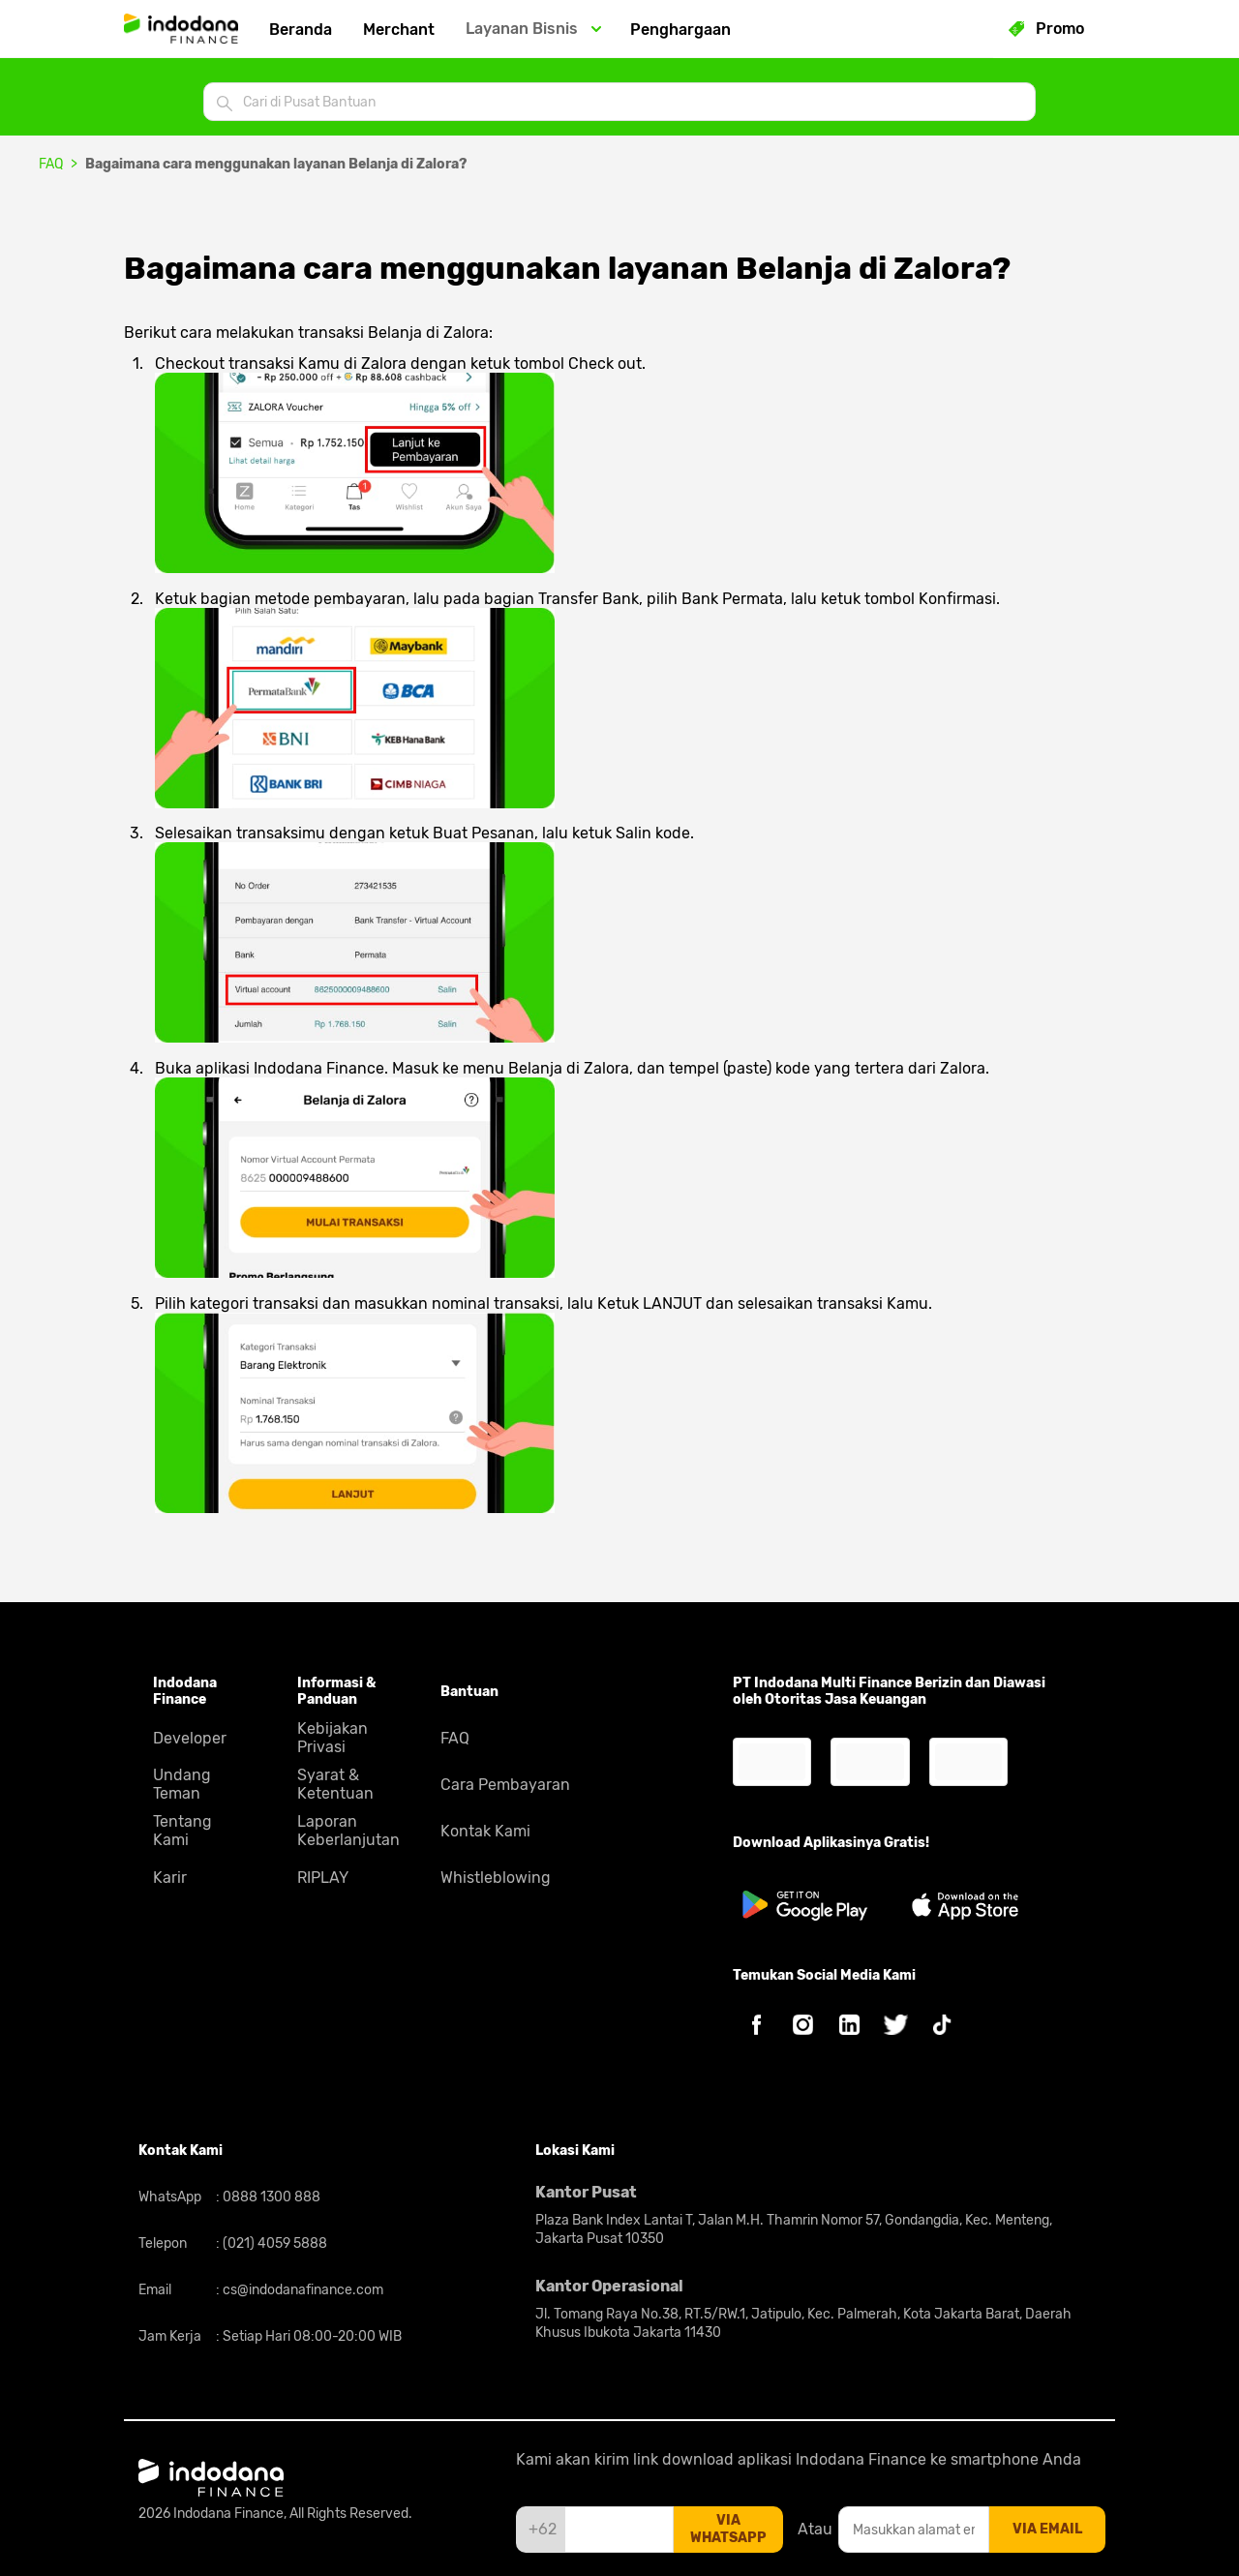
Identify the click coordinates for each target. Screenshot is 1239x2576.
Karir (170, 1877)
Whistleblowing (495, 1877)
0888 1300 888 (270, 2197)
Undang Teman (182, 1784)
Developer (190, 1738)
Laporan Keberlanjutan (348, 1830)
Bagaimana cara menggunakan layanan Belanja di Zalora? (276, 164)
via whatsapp (728, 2529)
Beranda (300, 29)
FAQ (51, 164)
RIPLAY (322, 1877)
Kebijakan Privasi (332, 1737)
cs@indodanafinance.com (301, 2290)
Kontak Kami (485, 1831)
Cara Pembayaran (505, 1784)
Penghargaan (680, 29)
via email (1047, 2529)
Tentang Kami (182, 1830)
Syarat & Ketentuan (335, 1784)
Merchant (399, 29)
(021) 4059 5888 (273, 2243)
